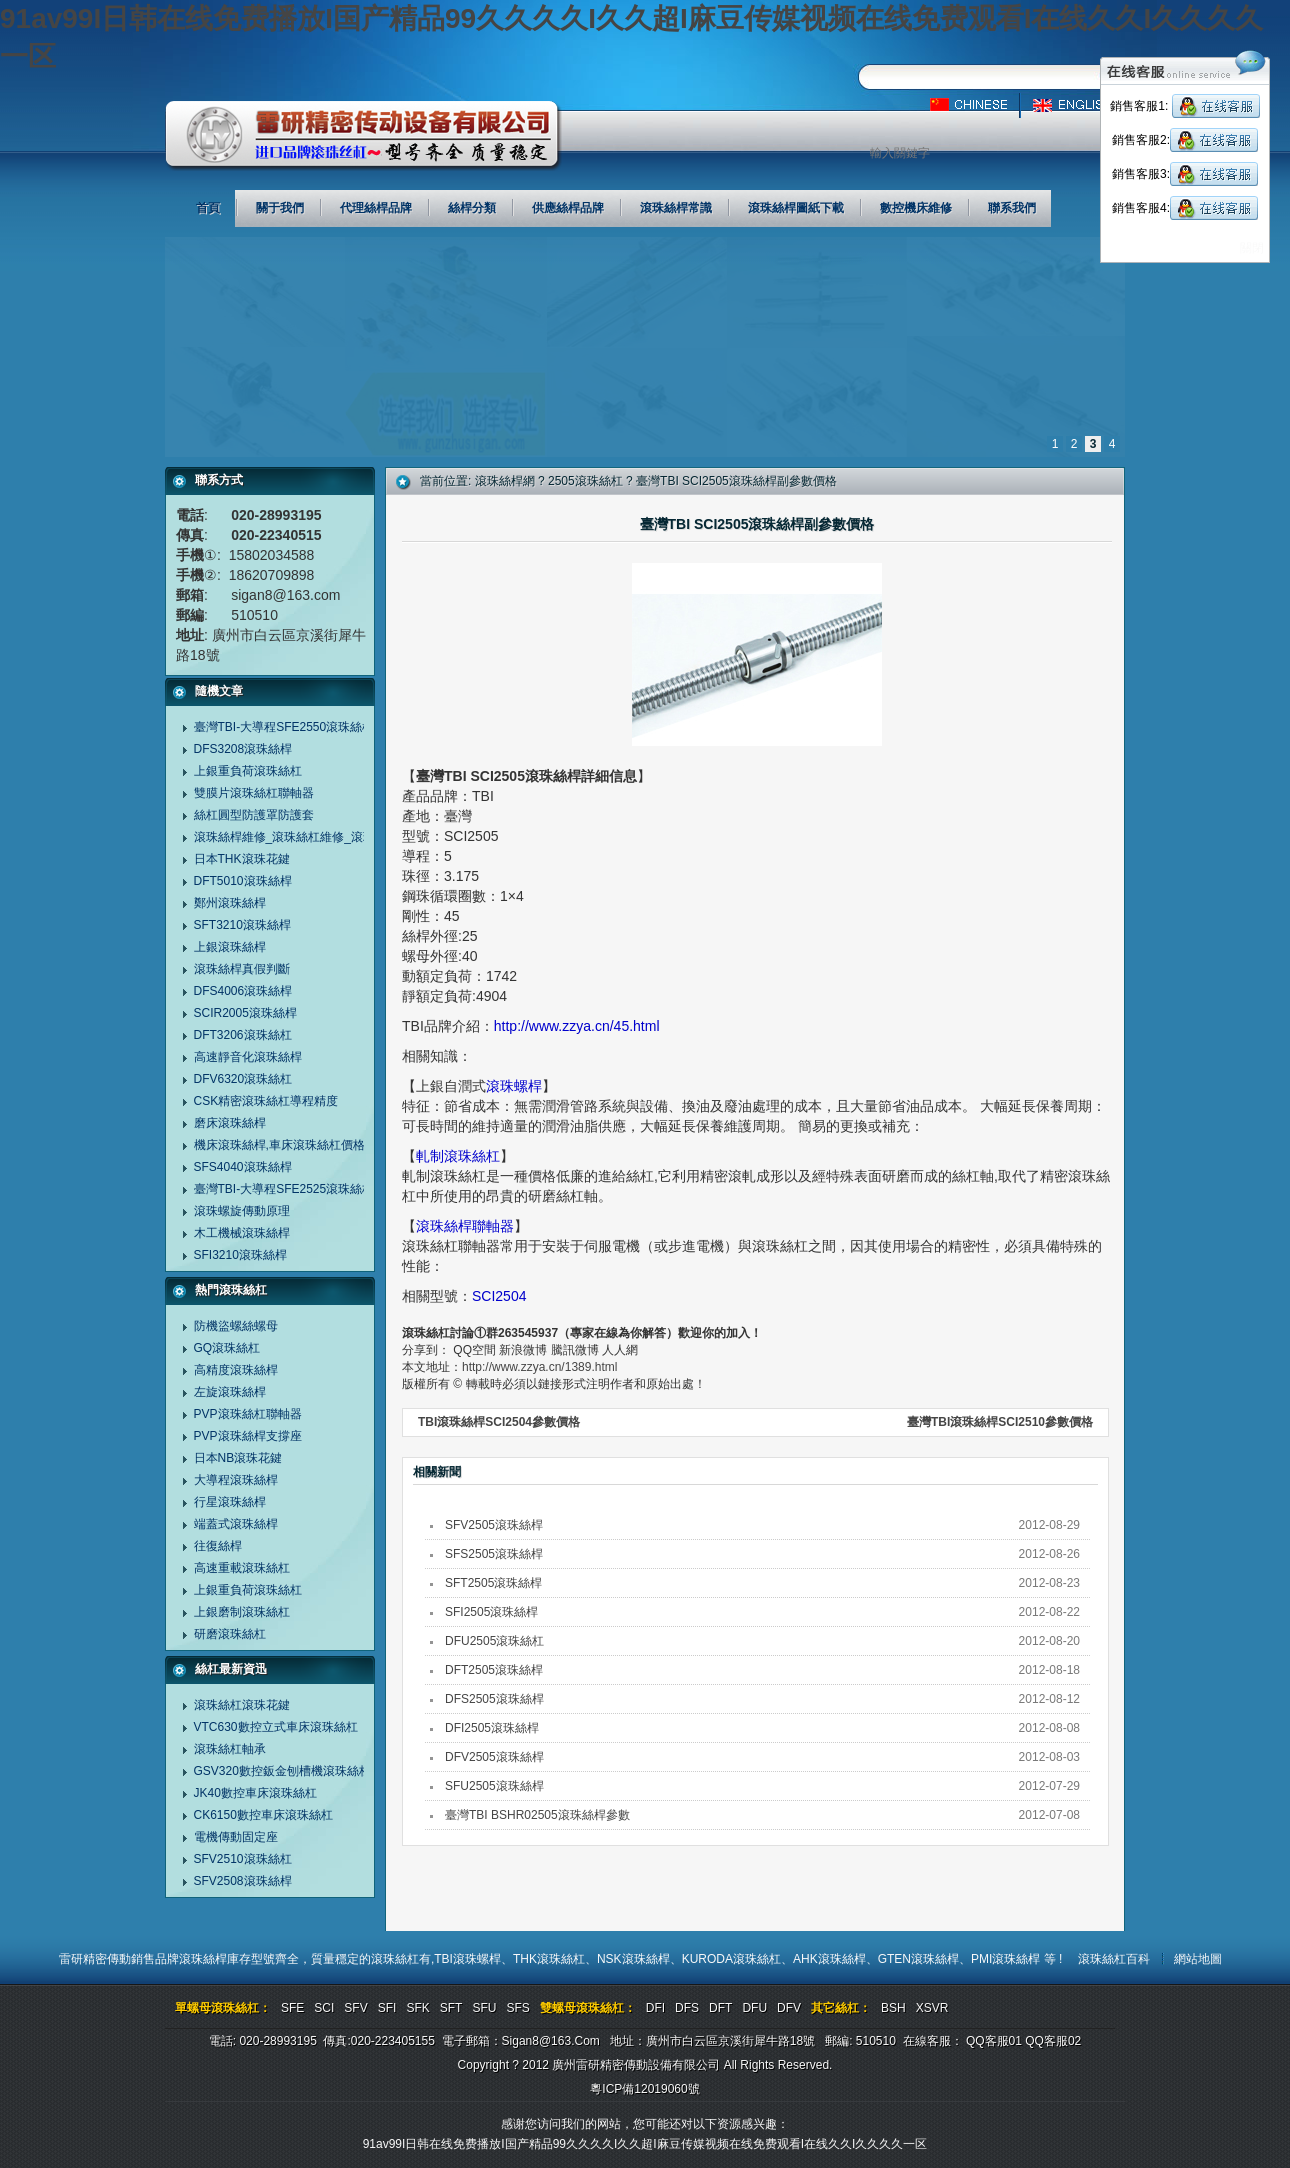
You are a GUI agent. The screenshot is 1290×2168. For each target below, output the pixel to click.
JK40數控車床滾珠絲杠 (255, 1793)
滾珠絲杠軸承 (230, 1749)
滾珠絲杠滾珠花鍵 (242, 1705)
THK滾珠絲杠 (549, 1959)
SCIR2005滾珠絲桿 (245, 1013)
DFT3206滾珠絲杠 (243, 1035)
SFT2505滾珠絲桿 (493, 1583)
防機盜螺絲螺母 (236, 1326)
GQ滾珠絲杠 (227, 1348)
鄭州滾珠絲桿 (230, 903)
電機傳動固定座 (236, 1837)
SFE (292, 2008)
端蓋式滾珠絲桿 (236, 1524)
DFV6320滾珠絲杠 (243, 1079)
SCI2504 (499, 1296)
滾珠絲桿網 (505, 481)
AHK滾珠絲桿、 (835, 1959)
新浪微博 (523, 1350)
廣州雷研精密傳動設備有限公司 (363, 136)
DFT (720, 2008)
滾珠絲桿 (203, 1959)
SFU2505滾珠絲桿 (494, 1786)
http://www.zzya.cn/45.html (577, 1026)
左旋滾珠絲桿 (230, 1392)
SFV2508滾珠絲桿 (243, 1881)
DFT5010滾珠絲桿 (243, 881)
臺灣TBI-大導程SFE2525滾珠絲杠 (284, 1189)
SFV (355, 2008)
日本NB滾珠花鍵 (238, 1458)
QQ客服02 (1053, 2041)
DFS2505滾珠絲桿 (494, 1699)
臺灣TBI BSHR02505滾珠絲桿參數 (537, 1815)
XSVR (932, 2008)
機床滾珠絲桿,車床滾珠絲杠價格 (279, 1145)
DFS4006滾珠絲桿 (243, 991)
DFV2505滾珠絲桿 (494, 1757)
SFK (417, 2008)
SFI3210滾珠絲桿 (240, 1255)
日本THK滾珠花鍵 (242, 859)
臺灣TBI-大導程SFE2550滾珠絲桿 (284, 727)
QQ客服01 (994, 2041)
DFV (789, 2008)
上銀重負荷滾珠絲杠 (248, 771)
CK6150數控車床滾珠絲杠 (263, 1815)
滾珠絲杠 (395, 1959)
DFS (687, 2008)
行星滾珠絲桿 (230, 1502)
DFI (655, 2008)
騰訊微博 (575, 1350)
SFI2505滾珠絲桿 (491, 1612)
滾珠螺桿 (514, 1086)
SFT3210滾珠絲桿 (242, 925)
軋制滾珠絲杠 (458, 1156)
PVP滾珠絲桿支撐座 (248, 1436)
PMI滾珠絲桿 (1007, 1959)
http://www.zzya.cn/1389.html (539, 1367)
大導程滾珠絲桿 (236, 1480)
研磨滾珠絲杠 (230, 1634)
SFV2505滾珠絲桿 (494, 1525)
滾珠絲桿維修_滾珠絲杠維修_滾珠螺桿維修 (308, 837)
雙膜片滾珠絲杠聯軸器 (254, 793)
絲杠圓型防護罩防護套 (254, 815)
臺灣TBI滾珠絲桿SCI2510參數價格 (1000, 1422)
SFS (517, 2008)
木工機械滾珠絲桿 (242, 1233)
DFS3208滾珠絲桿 (243, 749)
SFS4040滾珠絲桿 (243, 1167)
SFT (451, 2008)
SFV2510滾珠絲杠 (243, 1859)
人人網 (620, 1350)
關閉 (1252, 248)
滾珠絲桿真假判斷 (242, 969)
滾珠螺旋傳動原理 (242, 1211)
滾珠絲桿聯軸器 (465, 1226)
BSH (893, 2008)
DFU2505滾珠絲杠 (494, 1641)
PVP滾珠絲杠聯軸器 (248, 1414)
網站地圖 (1198, 1959)
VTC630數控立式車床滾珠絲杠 (276, 1727)
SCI (324, 2008)
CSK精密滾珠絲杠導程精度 (266, 1101)
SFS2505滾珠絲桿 (494, 1554)
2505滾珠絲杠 (585, 481)
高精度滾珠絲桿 (236, 1370)
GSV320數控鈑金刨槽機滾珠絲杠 (282, 1771)
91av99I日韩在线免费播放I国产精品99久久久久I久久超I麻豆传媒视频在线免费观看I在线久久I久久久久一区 (645, 2144)
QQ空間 (474, 1350)
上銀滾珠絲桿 (230, 947)
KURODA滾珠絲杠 (731, 1959)
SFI (387, 2008)
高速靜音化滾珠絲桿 (248, 1057)
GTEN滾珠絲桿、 (924, 1959)
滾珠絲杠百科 (1114, 1959)
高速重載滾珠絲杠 (242, 1568)
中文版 (977, 105)
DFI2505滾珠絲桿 (492, 1728)
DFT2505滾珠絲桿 (494, 1670)
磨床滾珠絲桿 (230, 1123)
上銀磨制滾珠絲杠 (242, 1612)
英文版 (1077, 105)
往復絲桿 (218, 1546)
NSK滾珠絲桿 (633, 1959)
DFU (754, 2008)
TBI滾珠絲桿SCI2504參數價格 (499, 1422)
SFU (484, 2008)
